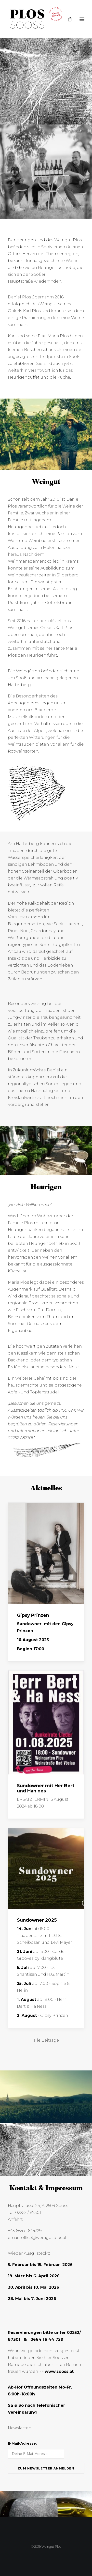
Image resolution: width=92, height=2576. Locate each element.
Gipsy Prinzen (33, 1615)
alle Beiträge (46, 2040)
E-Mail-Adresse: (22, 2443)
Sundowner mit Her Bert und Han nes (45, 1788)
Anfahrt (15, 2219)
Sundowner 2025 (37, 1920)
